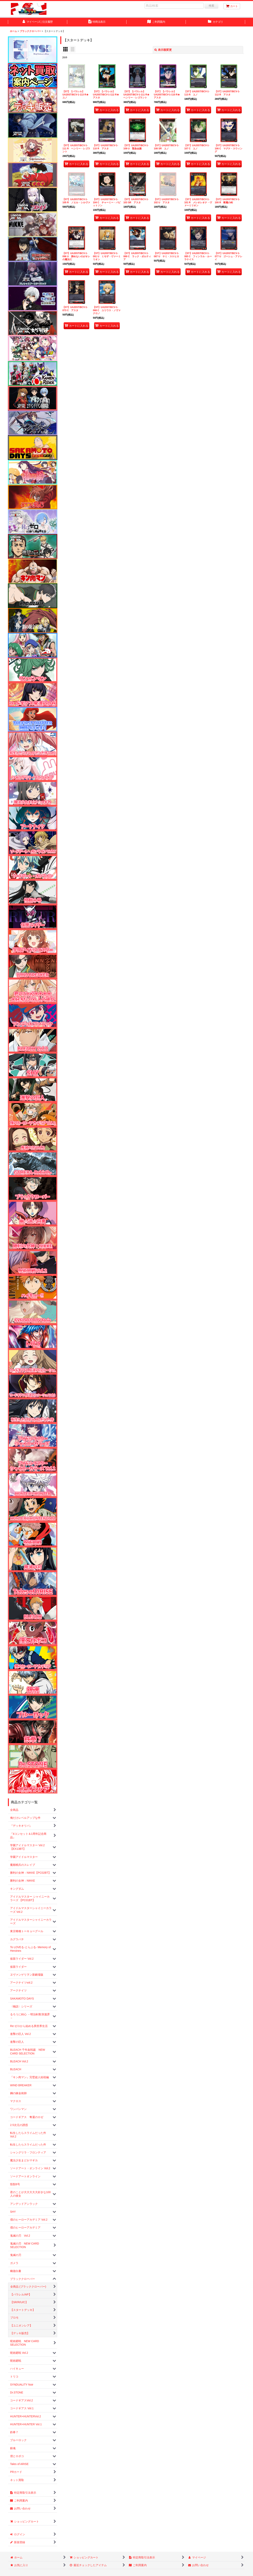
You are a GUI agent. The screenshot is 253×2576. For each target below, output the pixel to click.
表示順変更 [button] (163, 49)
